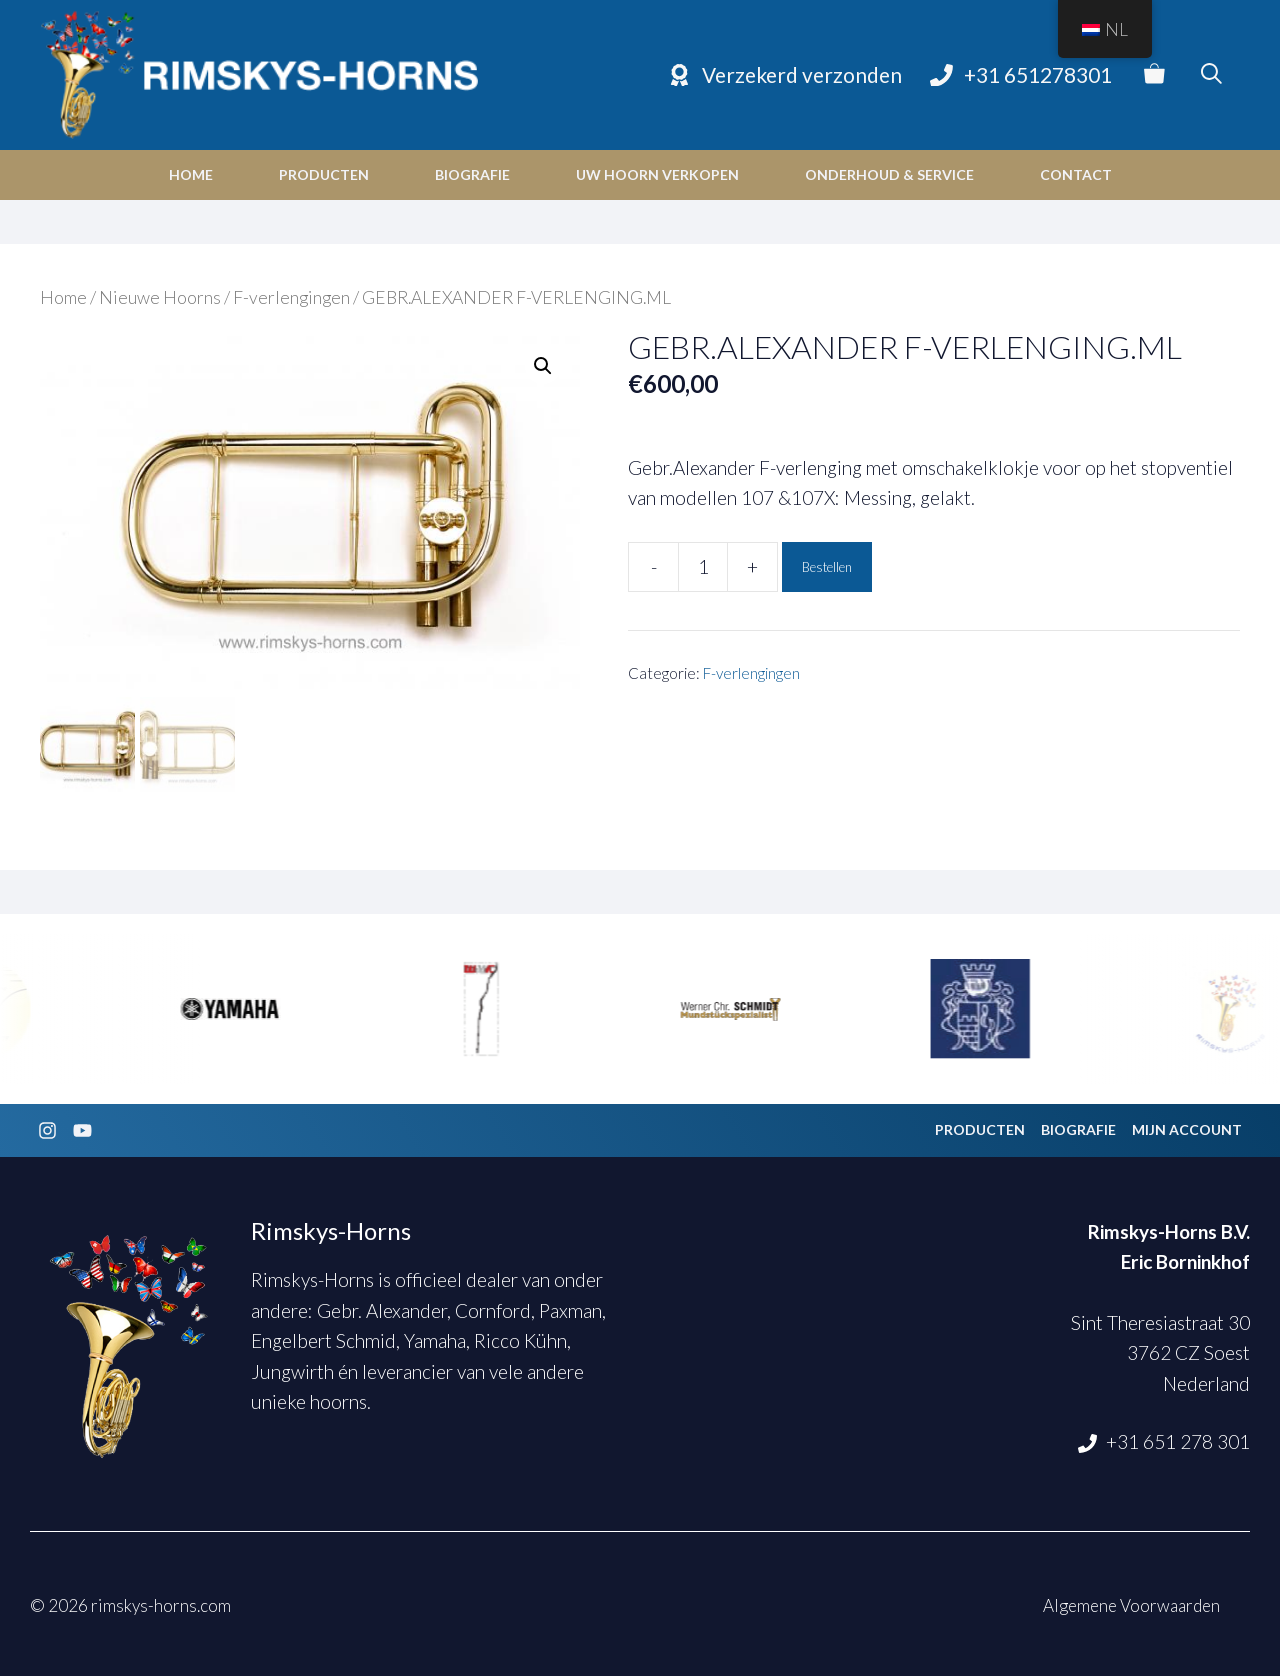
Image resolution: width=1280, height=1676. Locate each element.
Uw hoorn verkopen (657, 174)
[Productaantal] (703, 567)
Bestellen (827, 567)
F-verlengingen (291, 297)
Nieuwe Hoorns (160, 297)
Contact (1076, 174)
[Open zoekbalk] (1211, 75)
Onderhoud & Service (889, 174)
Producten (324, 174)
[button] (543, 366)
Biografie (472, 174)
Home (191, 174)
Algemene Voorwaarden (1131, 1602)
